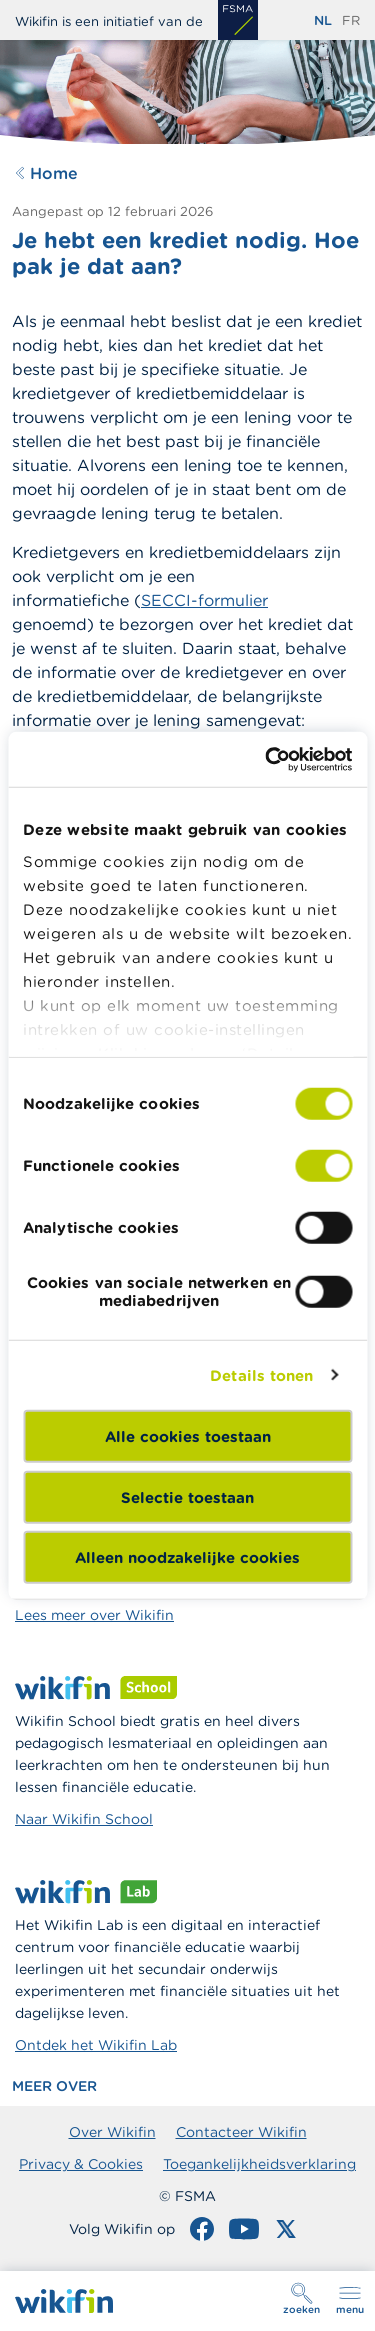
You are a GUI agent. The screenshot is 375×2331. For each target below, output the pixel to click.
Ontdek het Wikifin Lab (96, 2045)
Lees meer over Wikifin (94, 1615)
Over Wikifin (112, 2132)
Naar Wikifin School (84, 1819)
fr (351, 20)
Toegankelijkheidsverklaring (259, 2164)
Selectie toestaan (187, 1496)
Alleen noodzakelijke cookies (187, 1557)
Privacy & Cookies (81, 2164)
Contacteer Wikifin (241, 2132)
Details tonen (261, 1374)
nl (323, 20)
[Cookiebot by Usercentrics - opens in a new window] (267, 759)
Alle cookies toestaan (188, 1436)
